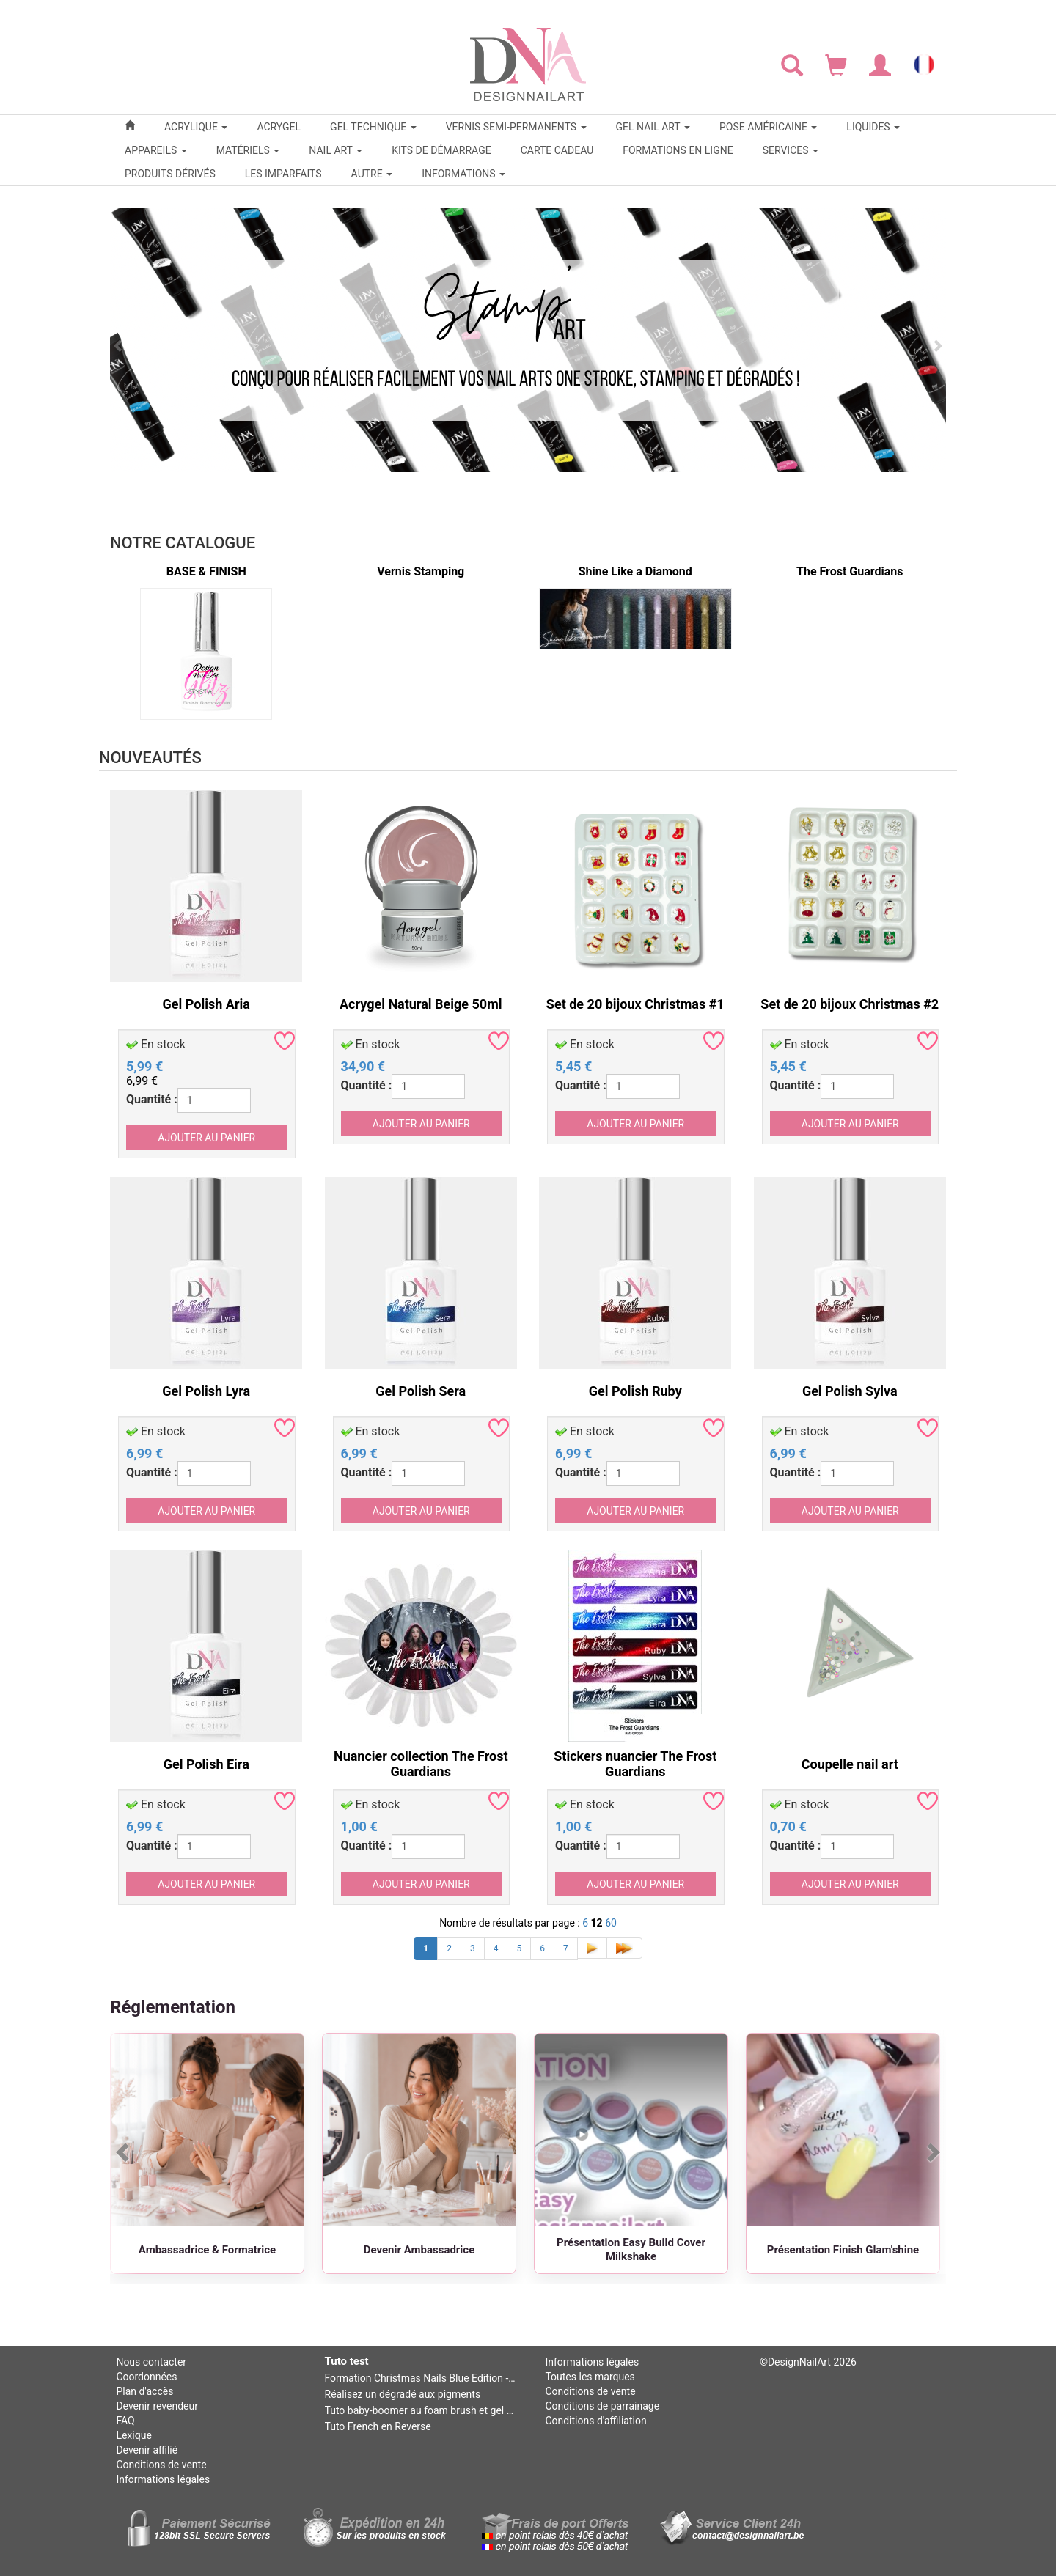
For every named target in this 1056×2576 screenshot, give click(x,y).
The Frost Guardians (849, 571)
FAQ (125, 2420)
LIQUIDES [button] (873, 127)
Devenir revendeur (157, 2406)
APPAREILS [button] (156, 150)
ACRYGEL (279, 127)
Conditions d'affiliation (595, 2420)
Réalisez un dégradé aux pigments (403, 2394)
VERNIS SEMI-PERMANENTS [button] (516, 127)
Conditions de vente (161, 2464)
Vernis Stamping (420, 571)
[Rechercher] (792, 64)
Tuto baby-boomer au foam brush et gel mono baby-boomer (421, 2410)
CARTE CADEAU (557, 150)
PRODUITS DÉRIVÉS (170, 174)
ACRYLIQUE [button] (195, 127)
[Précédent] (124, 2152)
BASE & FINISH (206, 571)
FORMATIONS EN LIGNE (678, 150)
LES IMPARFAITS (283, 174)
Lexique (133, 2435)
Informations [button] (463, 174)
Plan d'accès (144, 2391)
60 (611, 1923)
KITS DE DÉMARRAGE (441, 150)
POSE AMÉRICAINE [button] (768, 127)
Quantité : (151, 1099)
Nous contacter (151, 2362)
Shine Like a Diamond (635, 571)
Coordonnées (146, 2376)
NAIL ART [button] (335, 150)
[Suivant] (932, 2152)
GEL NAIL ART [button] (653, 127)
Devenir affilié (146, 2450)
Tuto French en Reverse (378, 2426)
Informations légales (163, 2479)
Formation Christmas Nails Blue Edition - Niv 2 (421, 2378)
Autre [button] (372, 174)
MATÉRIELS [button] (248, 150)
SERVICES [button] (790, 150)
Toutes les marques (589, 2376)
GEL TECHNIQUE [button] (373, 127)
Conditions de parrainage (602, 2406)
